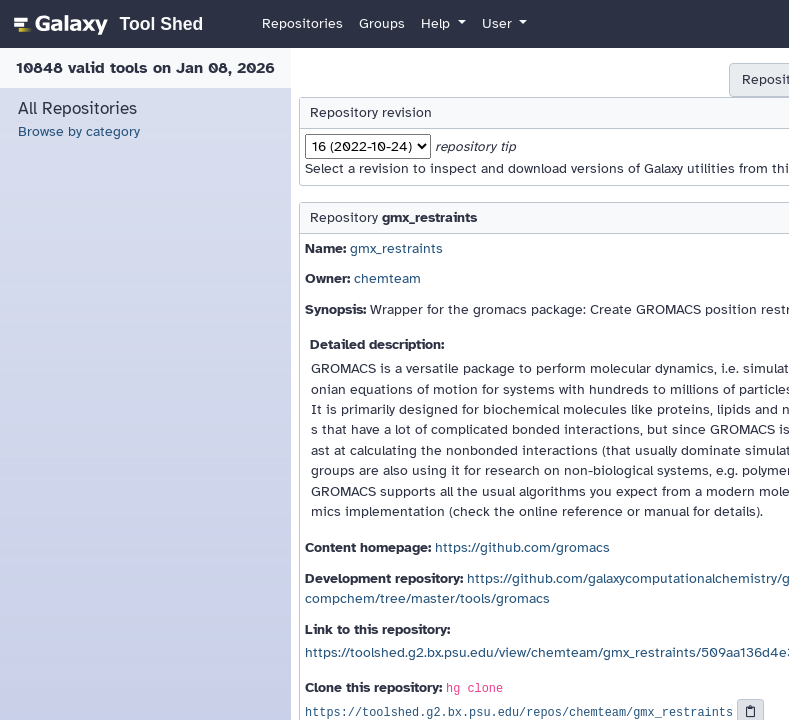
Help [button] (437, 23)
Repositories (302, 23)
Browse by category (79, 131)
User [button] (499, 23)
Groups (382, 23)
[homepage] (105, 24)
